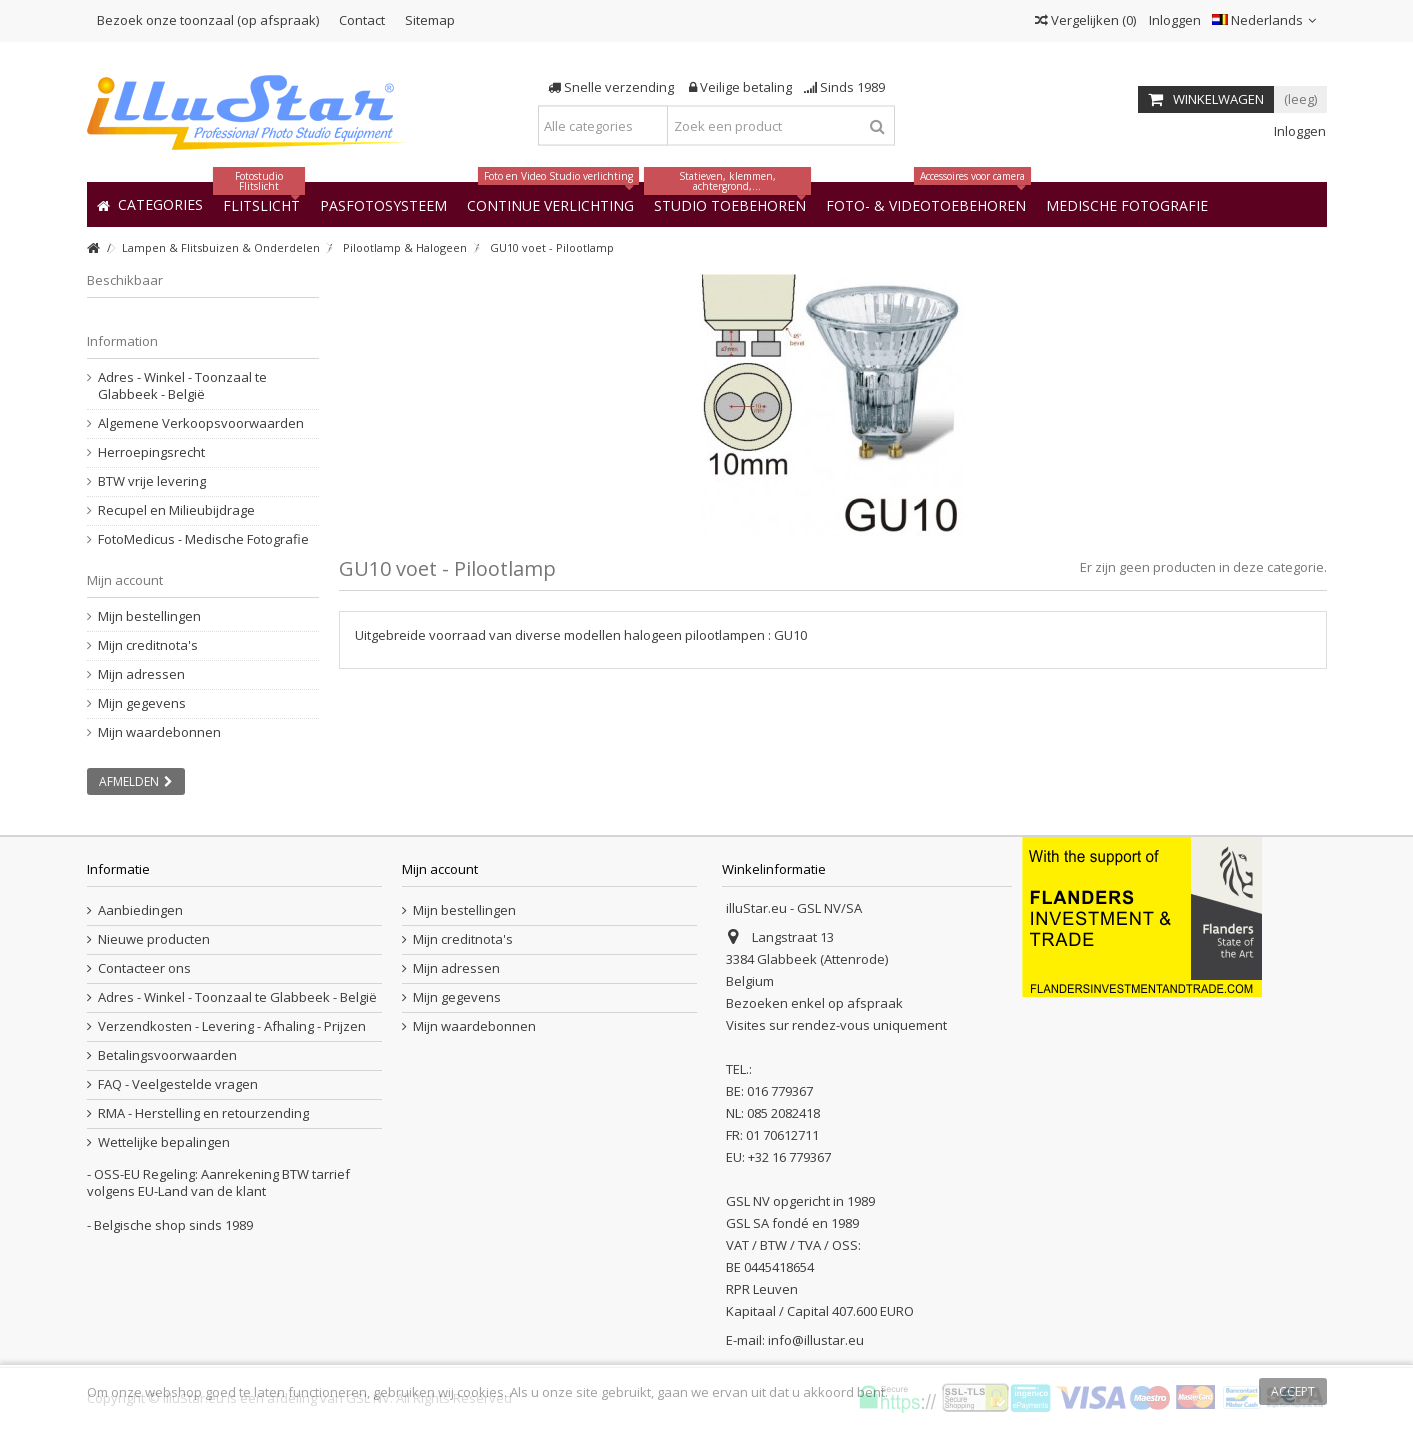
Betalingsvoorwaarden (167, 1055)
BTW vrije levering (152, 481)
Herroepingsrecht (151, 452)
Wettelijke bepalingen (164, 1142)
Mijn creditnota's (148, 645)
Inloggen (1173, 20)
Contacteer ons (144, 968)
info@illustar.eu (816, 1340)
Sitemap (430, 20)
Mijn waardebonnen (159, 732)
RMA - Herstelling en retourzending (203, 1113)
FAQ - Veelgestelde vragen (178, 1084)
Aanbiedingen (140, 910)
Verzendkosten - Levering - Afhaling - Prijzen (232, 1026)
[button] (1127, 204)
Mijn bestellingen (149, 616)
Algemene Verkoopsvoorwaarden (201, 423)
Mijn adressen (141, 674)
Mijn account (125, 580)
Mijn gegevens (142, 703)
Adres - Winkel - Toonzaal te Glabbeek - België (182, 386)
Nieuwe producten (154, 939)
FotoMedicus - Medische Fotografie (203, 539)
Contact (362, 20)
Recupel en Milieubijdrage (176, 510)
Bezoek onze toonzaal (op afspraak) (208, 20)
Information (122, 341)
